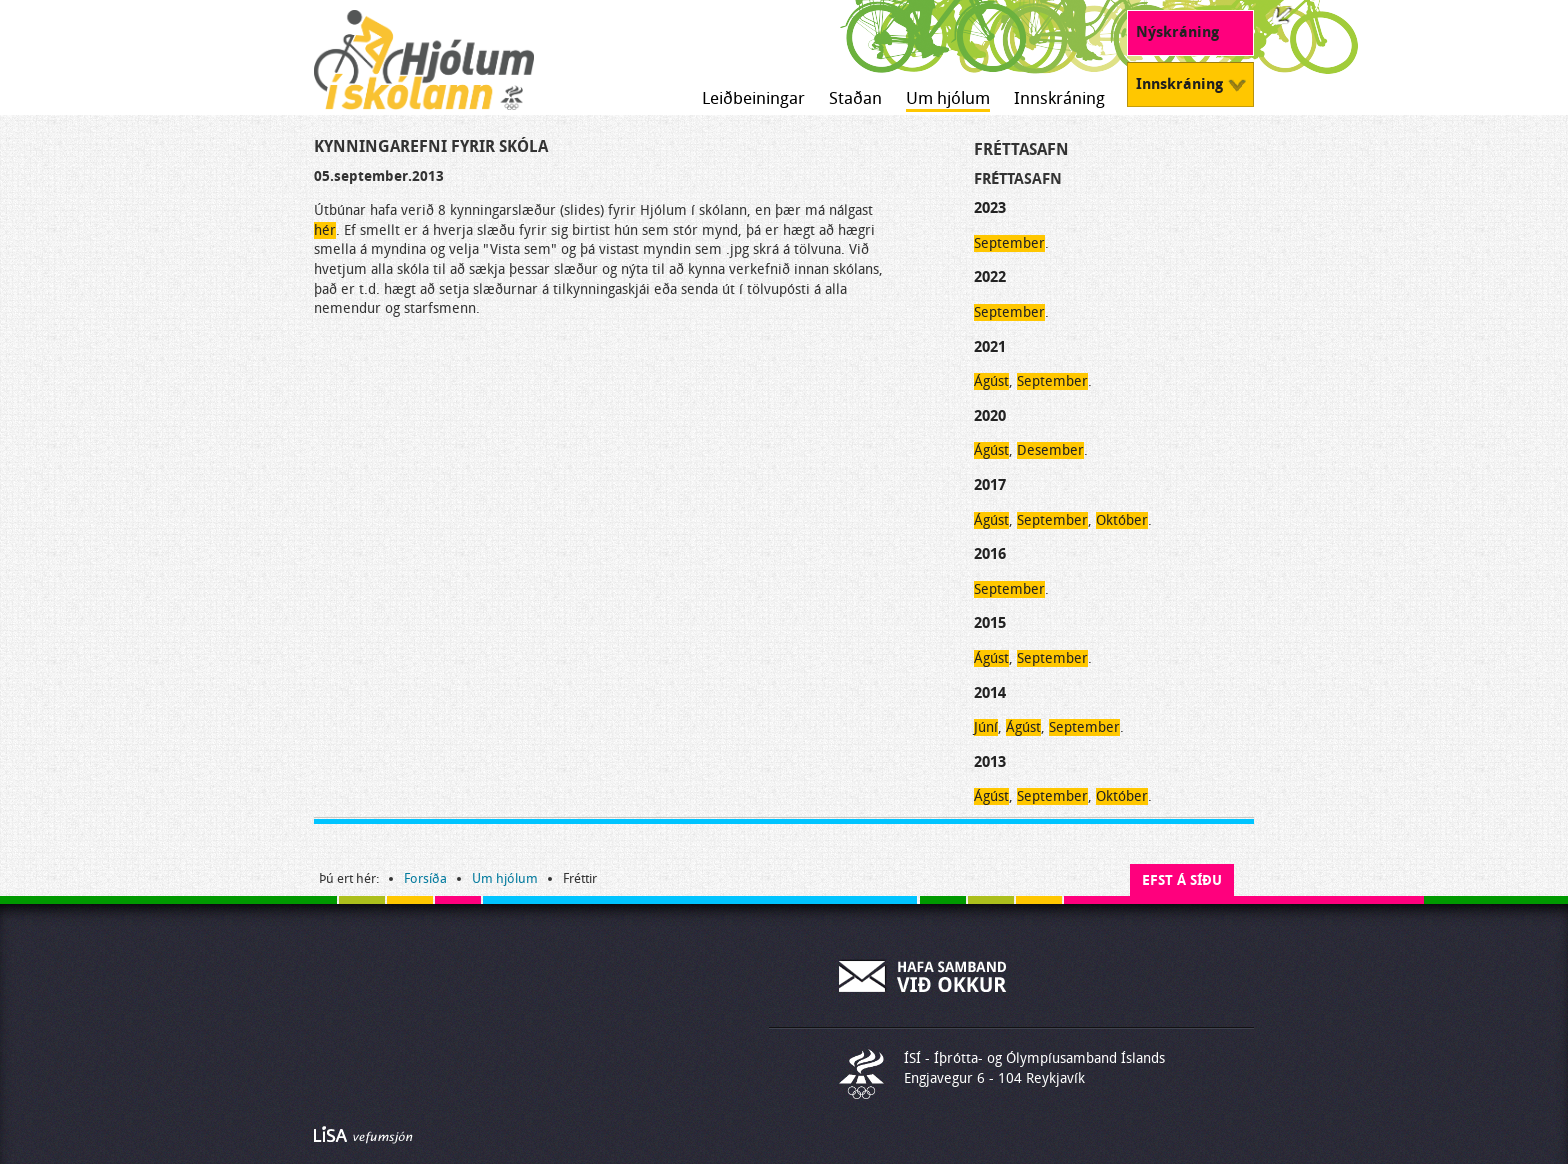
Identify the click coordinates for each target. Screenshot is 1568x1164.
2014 (990, 693)
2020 (990, 416)
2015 (990, 623)
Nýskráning (1177, 32)
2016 (990, 554)
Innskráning (1059, 98)
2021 (990, 347)
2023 (990, 208)
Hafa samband (924, 975)
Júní (986, 727)
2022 (990, 277)
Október (1122, 520)
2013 (990, 762)
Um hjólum (948, 98)
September (1009, 243)
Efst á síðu (1182, 880)
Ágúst (991, 381)
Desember (1050, 450)
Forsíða (425, 878)
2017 (990, 485)
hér (325, 230)
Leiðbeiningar (753, 98)
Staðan (855, 98)
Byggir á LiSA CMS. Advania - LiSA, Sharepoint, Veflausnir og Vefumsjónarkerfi (363, 1135)
